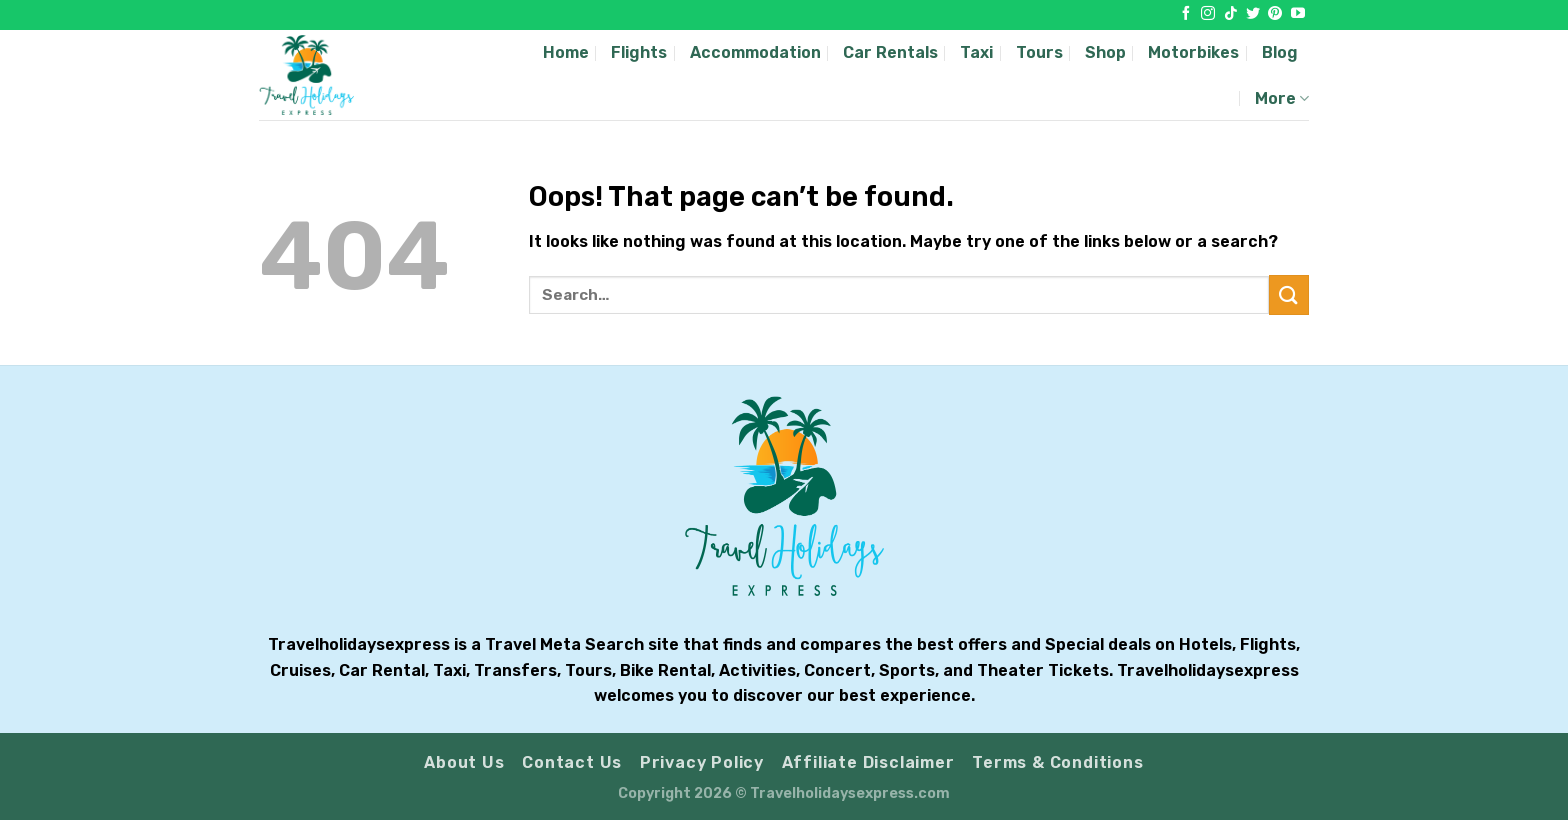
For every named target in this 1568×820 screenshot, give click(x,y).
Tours (1039, 52)
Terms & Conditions (1057, 762)
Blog (1280, 52)
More (1282, 98)
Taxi (976, 52)
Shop (1105, 52)
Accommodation (755, 52)
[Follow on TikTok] (1231, 14)
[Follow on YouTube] (1298, 14)
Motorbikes (1193, 52)
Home (566, 52)
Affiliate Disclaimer (868, 762)
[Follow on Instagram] (1208, 14)
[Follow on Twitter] (1253, 14)
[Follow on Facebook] (1186, 14)
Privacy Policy (702, 762)
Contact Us (572, 762)
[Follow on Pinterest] (1275, 14)
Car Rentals (890, 52)
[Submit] (1289, 294)
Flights (639, 52)
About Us (464, 762)
